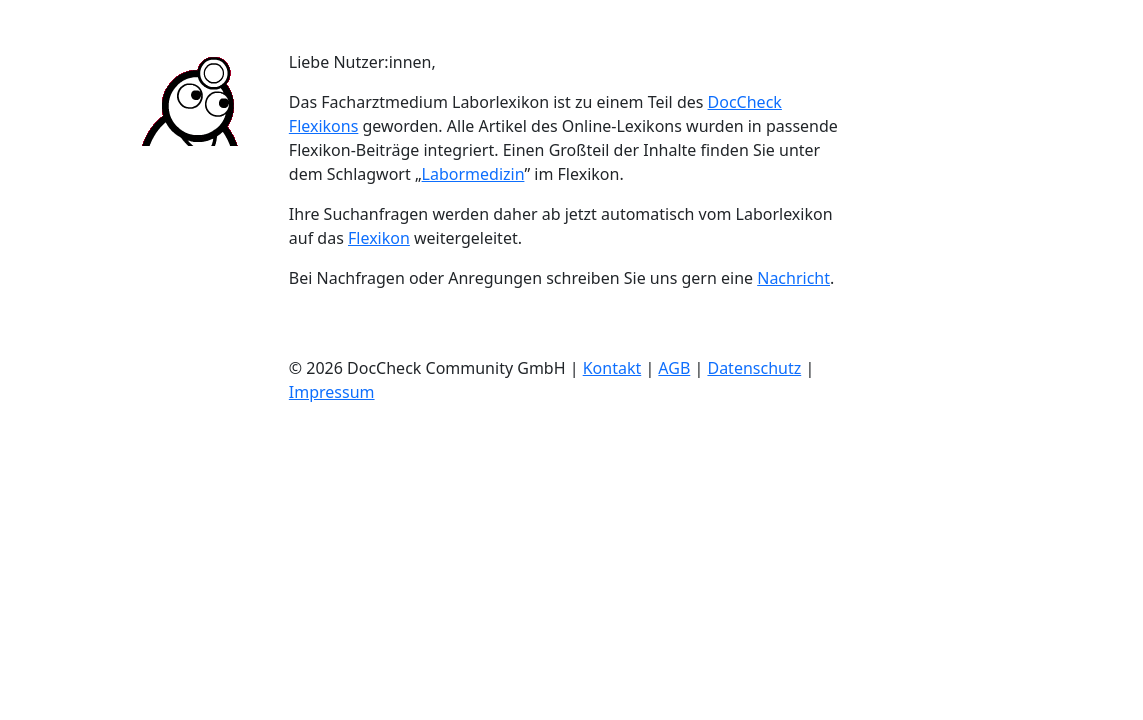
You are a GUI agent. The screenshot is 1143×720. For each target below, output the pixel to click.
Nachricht (793, 278)
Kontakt (612, 368)
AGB (674, 368)
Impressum (332, 392)
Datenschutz (754, 368)
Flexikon (379, 238)
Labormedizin (473, 174)
